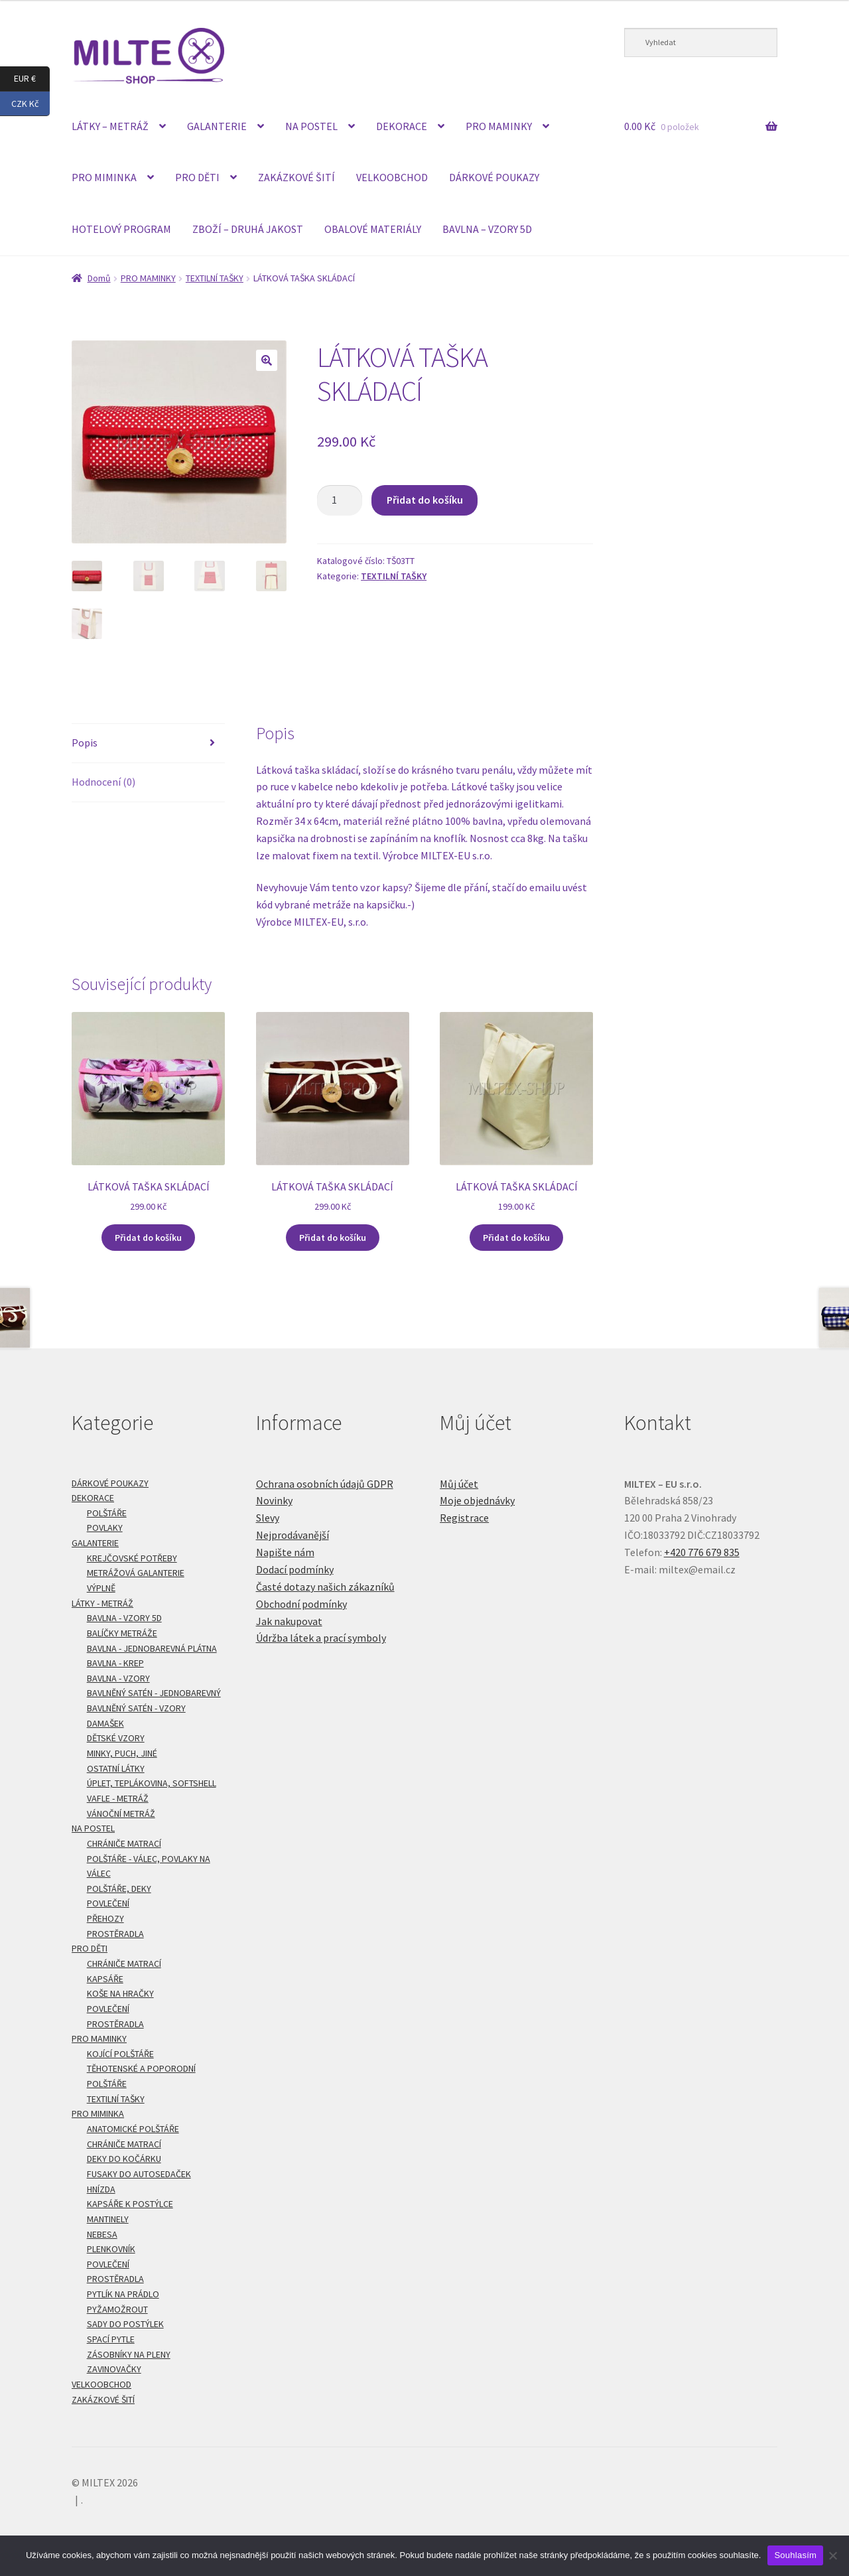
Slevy (267, 1517)
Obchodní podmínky (301, 1603)
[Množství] (339, 500)
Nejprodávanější (292, 1534)
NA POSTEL (311, 126)
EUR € (32, 79)
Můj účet (459, 1483)
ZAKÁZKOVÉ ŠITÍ (296, 177)
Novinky (274, 1500)
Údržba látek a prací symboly (321, 1637)
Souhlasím (795, 2555)
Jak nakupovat (289, 1621)
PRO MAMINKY (499, 126)
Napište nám (285, 1552)
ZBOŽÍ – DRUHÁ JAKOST (247, 229)
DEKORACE (401, 126)
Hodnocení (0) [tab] (103, 781)
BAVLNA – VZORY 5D (487, 229)
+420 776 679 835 (702, 1552)
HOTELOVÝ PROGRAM (121, 229)
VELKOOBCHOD (392, 177)
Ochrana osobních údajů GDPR (324, 1483)
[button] (266, 360)
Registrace (464, 1517)
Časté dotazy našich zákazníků (325, 1586)
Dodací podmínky (295, 1569)
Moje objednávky (477, 1500)
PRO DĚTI (197, 177)
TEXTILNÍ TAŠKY (214, 278)
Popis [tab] (85, 742)
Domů (99, 278)
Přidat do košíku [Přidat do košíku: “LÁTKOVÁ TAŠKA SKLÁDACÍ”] (148, 1238)
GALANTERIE (217, 126)
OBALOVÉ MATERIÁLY (372, 229)
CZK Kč (30, 104)
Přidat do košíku (425, 499)
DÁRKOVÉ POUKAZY (494, 177)
